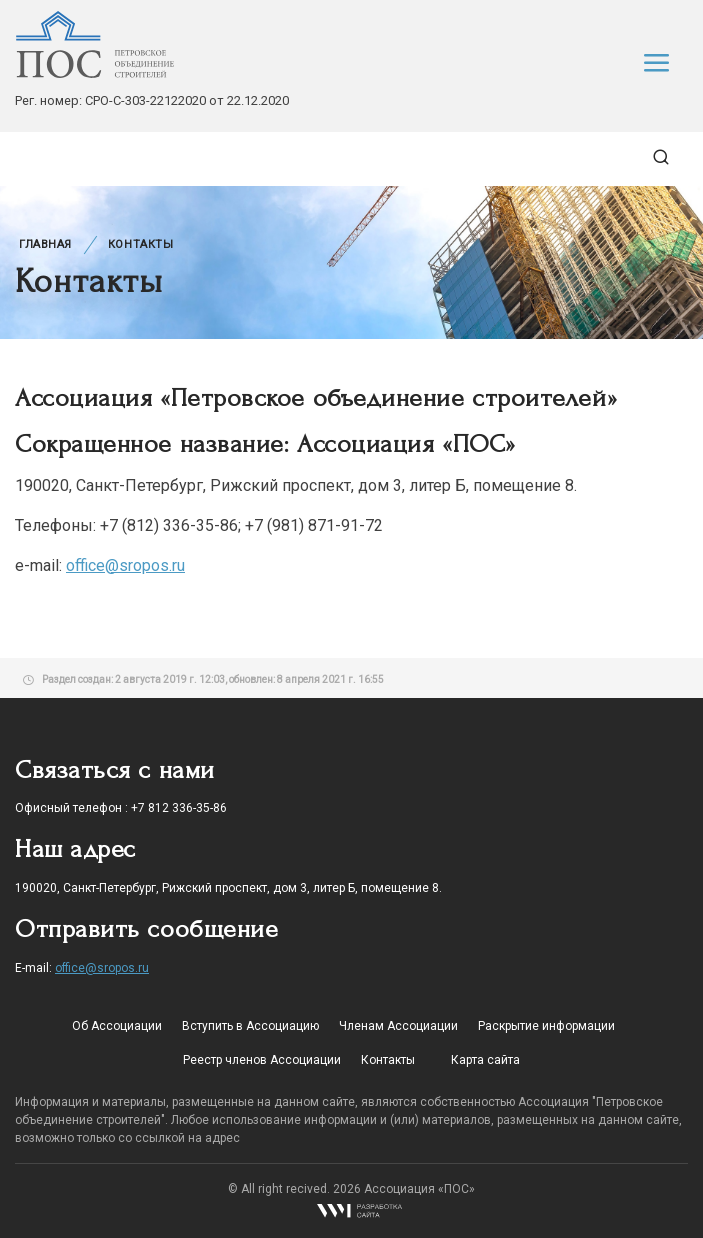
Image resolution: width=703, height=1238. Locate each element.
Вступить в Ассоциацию (250, 1026)
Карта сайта (485, 1060)
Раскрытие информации (546, 1026)
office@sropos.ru (125, 565)
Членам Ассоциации (398, 1026)
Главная (45, 244)
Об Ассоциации (117, 1026)
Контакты (140, 244)
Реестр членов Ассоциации (262, 1060)
